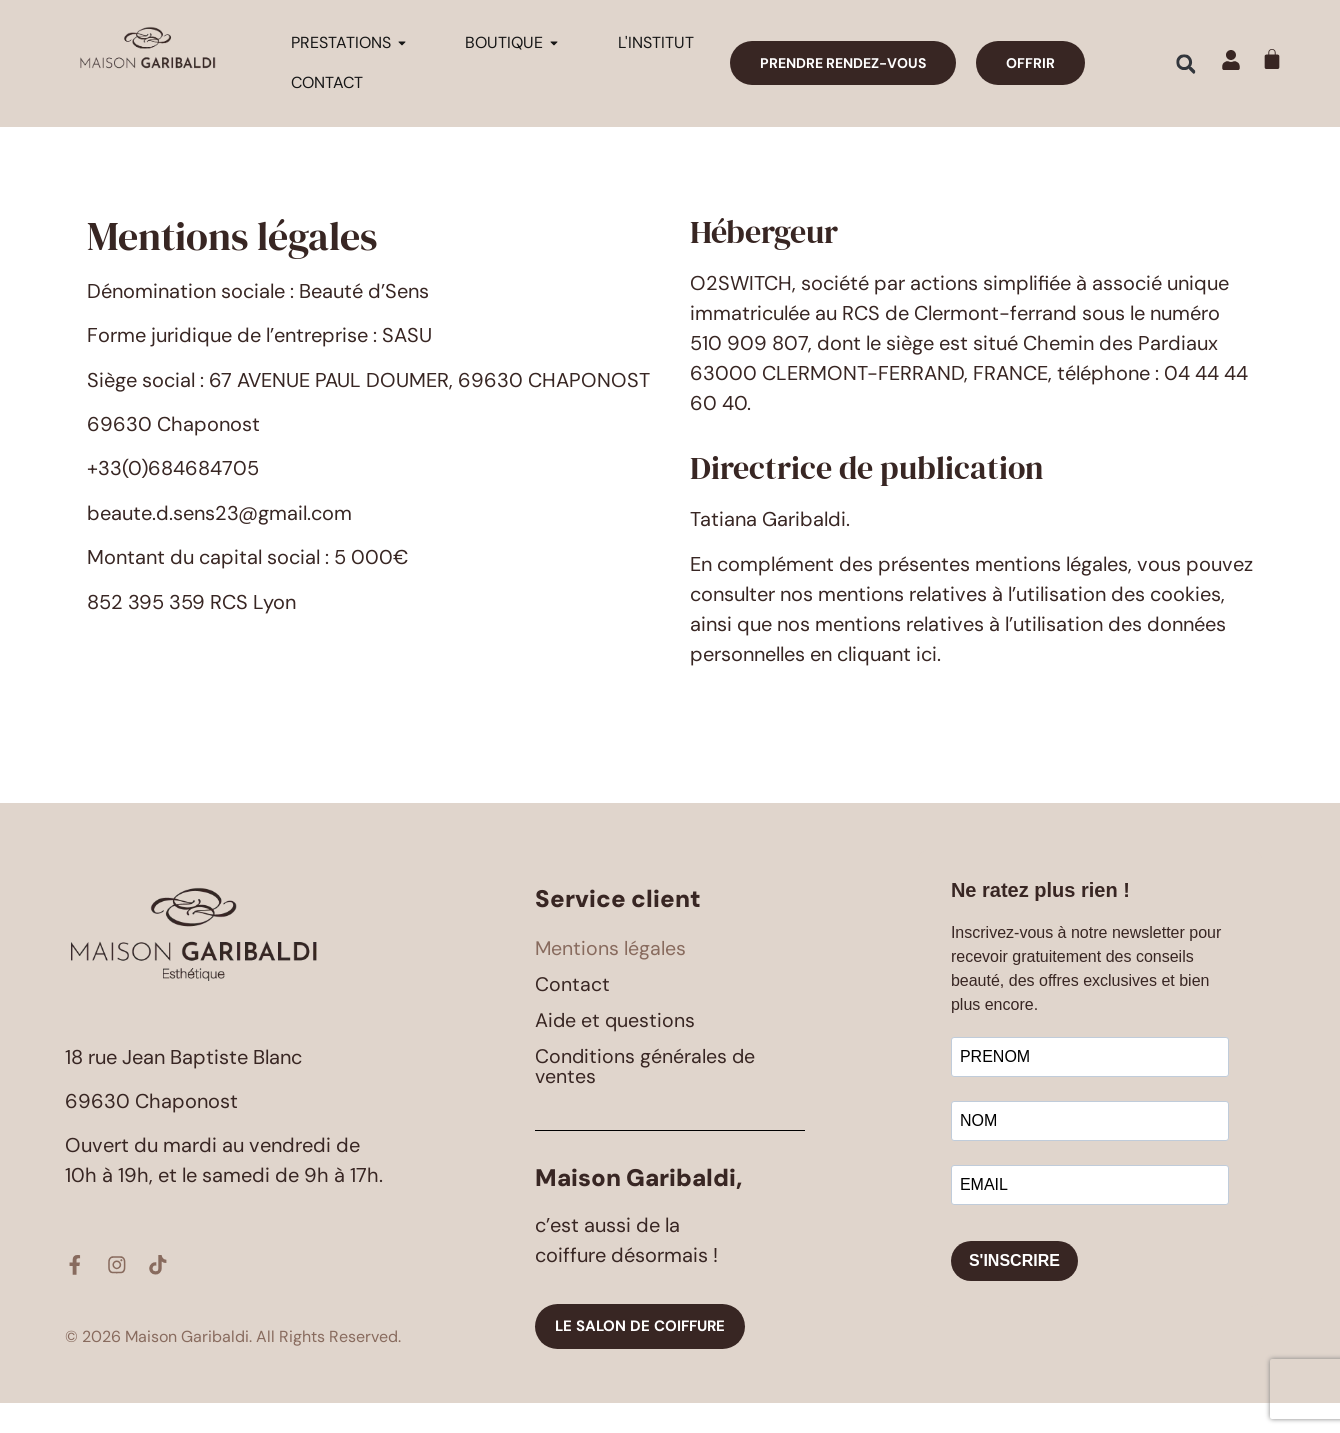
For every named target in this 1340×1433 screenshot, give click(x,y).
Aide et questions (616, 1051)
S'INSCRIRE (1014, 1291)
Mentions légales (611, 979)
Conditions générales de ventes (646, 1097)
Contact (572, 1015)
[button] (1186, 64)
